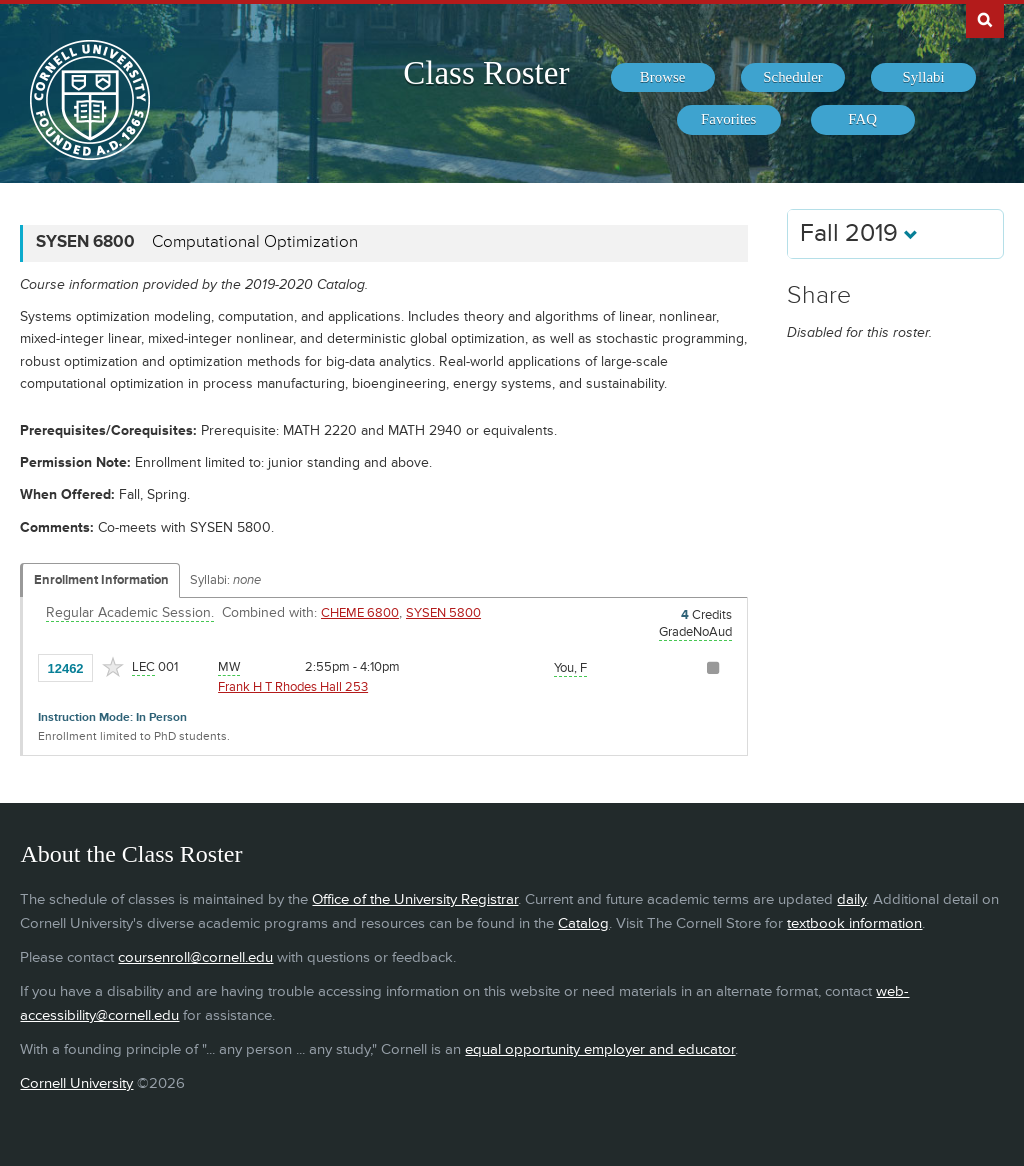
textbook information (854, 923)
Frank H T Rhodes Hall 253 (293, 687)
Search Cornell (985, 19)
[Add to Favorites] (113, 667)
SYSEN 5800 (443, 613)
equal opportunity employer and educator (600, 1049)
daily (851, 899)
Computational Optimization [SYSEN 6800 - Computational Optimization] (255, 242)
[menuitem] (663, 78)
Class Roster (486, 73)
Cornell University (76, 1083)
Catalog (583, 923)
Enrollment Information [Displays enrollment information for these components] (101, 580)
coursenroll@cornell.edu (195, 957)
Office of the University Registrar (415, 899)
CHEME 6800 (360, 613)
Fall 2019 (859, 233)
